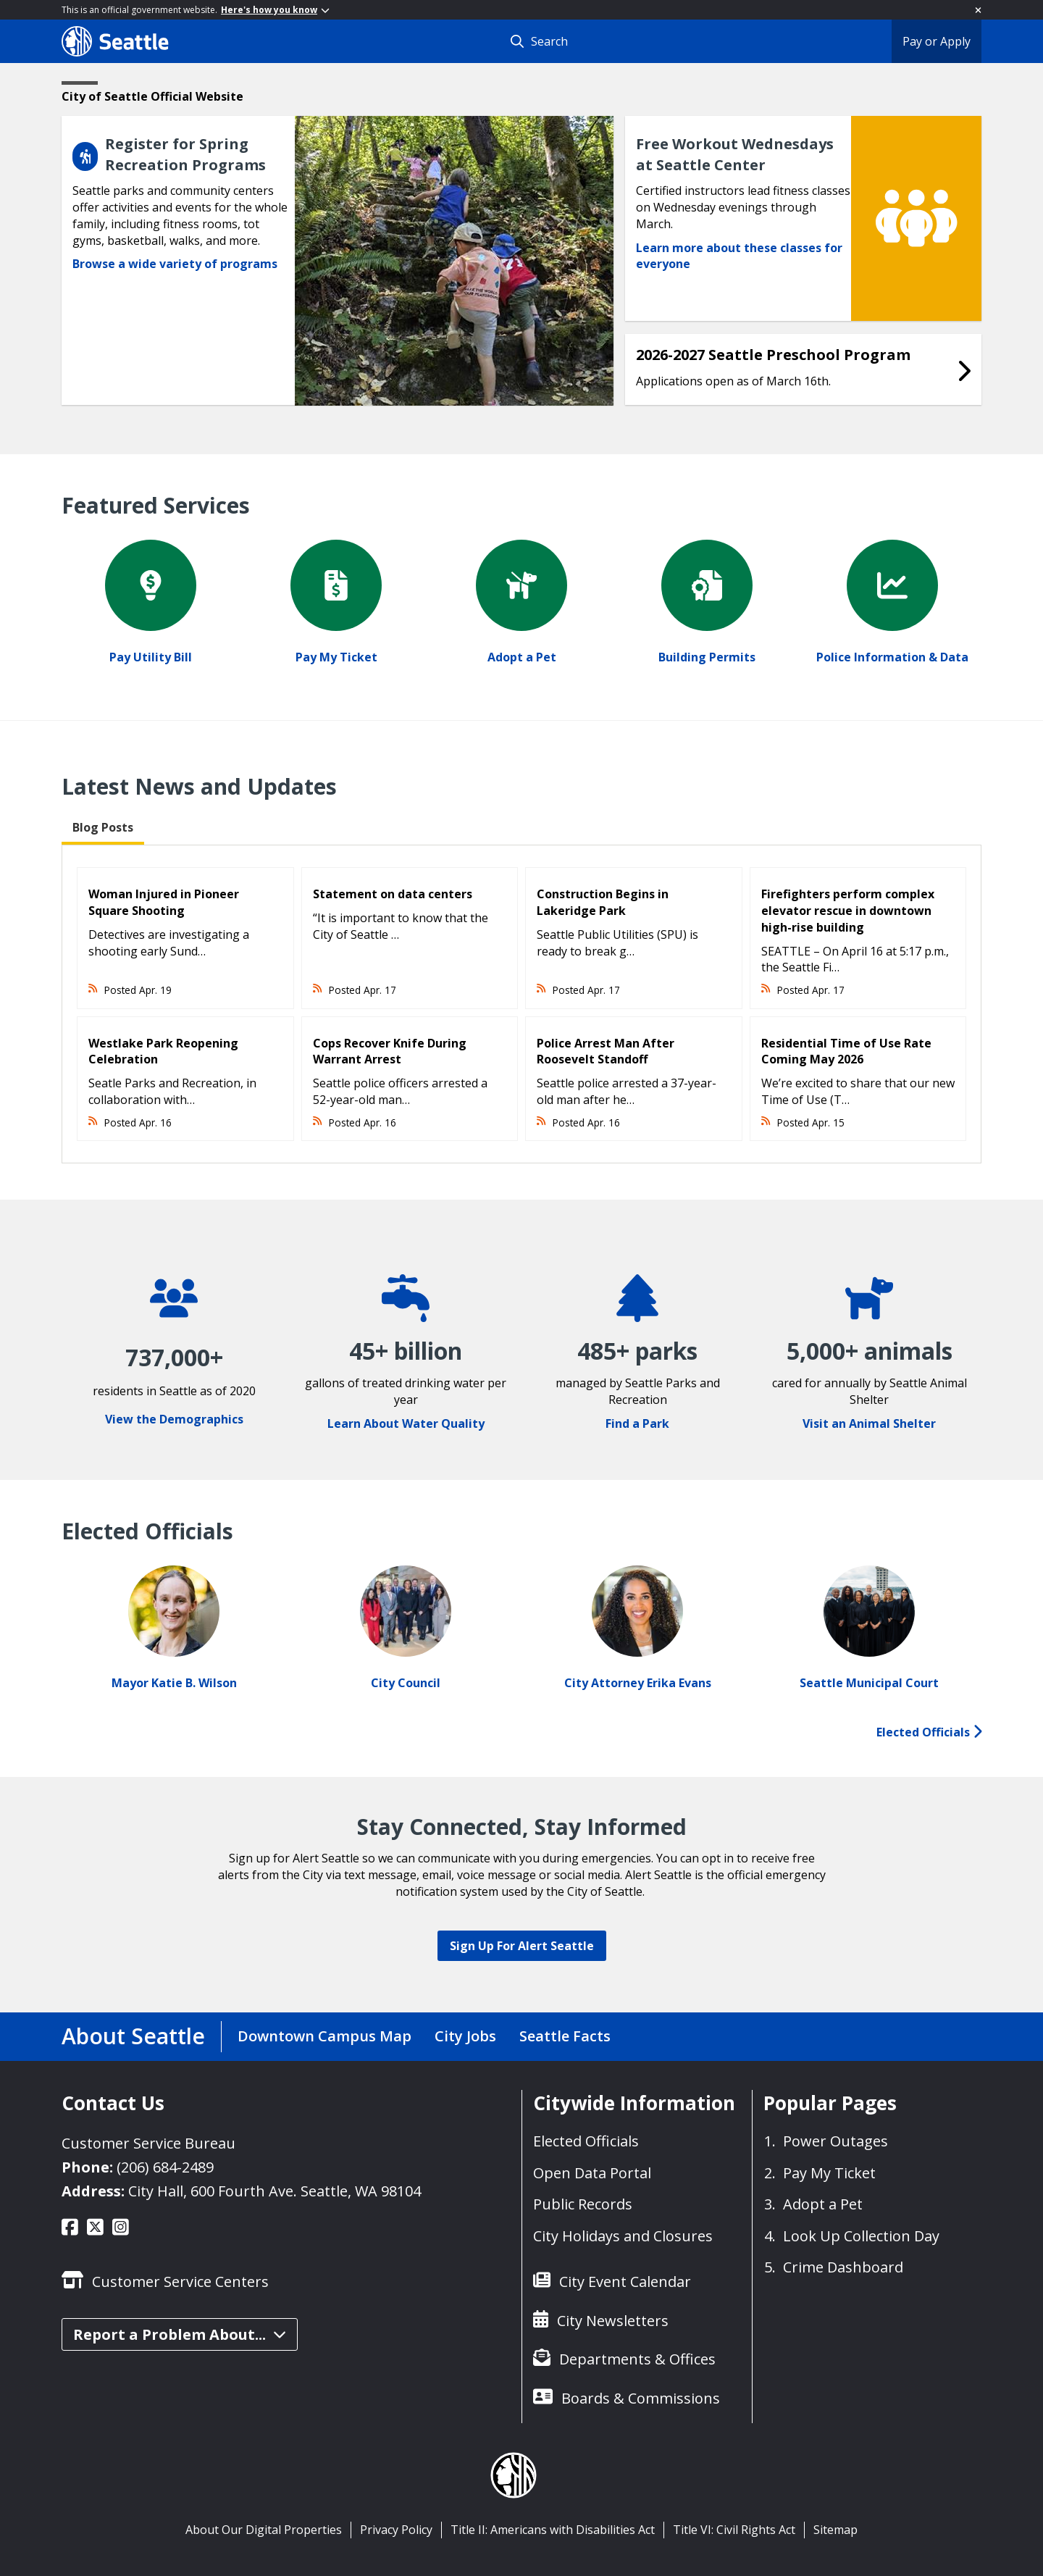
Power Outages (835, 2141)
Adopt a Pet (521, 657)
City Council (405, 1683)
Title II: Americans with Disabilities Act (553, 2530)
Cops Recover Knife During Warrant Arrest (389, 1051)
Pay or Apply (936, 41)
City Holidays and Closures (623, 2236)
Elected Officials (929, 1732)
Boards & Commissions (640, 2398)
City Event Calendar (625, 2281)
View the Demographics (174, 1419)
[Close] (978, 10)
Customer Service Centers (180, 2281)
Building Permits (706, 657)
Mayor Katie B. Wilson (174, 1683)
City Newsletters (613, 2320)
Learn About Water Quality (406, 1423)
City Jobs (465, 2036)
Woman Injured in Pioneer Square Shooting (163, 902)
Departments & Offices (637, 2359)
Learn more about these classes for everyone (739, 256)
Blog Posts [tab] (102, 827)
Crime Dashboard (843, 2267)
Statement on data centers (392, 894)
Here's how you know (275, 10)
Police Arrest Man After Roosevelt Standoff (605, 1051)
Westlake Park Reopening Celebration (163, 1051)
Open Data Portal (592, 2173)
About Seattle (133, 2036)
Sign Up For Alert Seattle (522, 1946)
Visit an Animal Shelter (869, 1423)
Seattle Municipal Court (869, 1683)
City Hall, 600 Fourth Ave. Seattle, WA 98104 (274, 2191)
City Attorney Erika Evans (637, 1683)
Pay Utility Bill (150, 657)
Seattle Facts (565, 2036)
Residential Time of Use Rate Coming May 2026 (846, 1051)
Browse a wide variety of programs (174, 264)
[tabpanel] (521, 1004)
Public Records (582, 2204)
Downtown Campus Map (324, 2036)
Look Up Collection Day (861, 2236)
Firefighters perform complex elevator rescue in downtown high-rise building (847, 910)
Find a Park (637, 1423)
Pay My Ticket (336, 657)
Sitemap (835, 2530)
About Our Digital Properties (263, 2530)
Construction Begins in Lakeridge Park (603, 902)
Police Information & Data (892, 657)
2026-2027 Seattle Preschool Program (773, 354)
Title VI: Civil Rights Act (734, 2530)
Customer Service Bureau (148, 2143)
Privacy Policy (396, 2530)
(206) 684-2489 (165, 2167)
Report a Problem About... (179, 2334)
